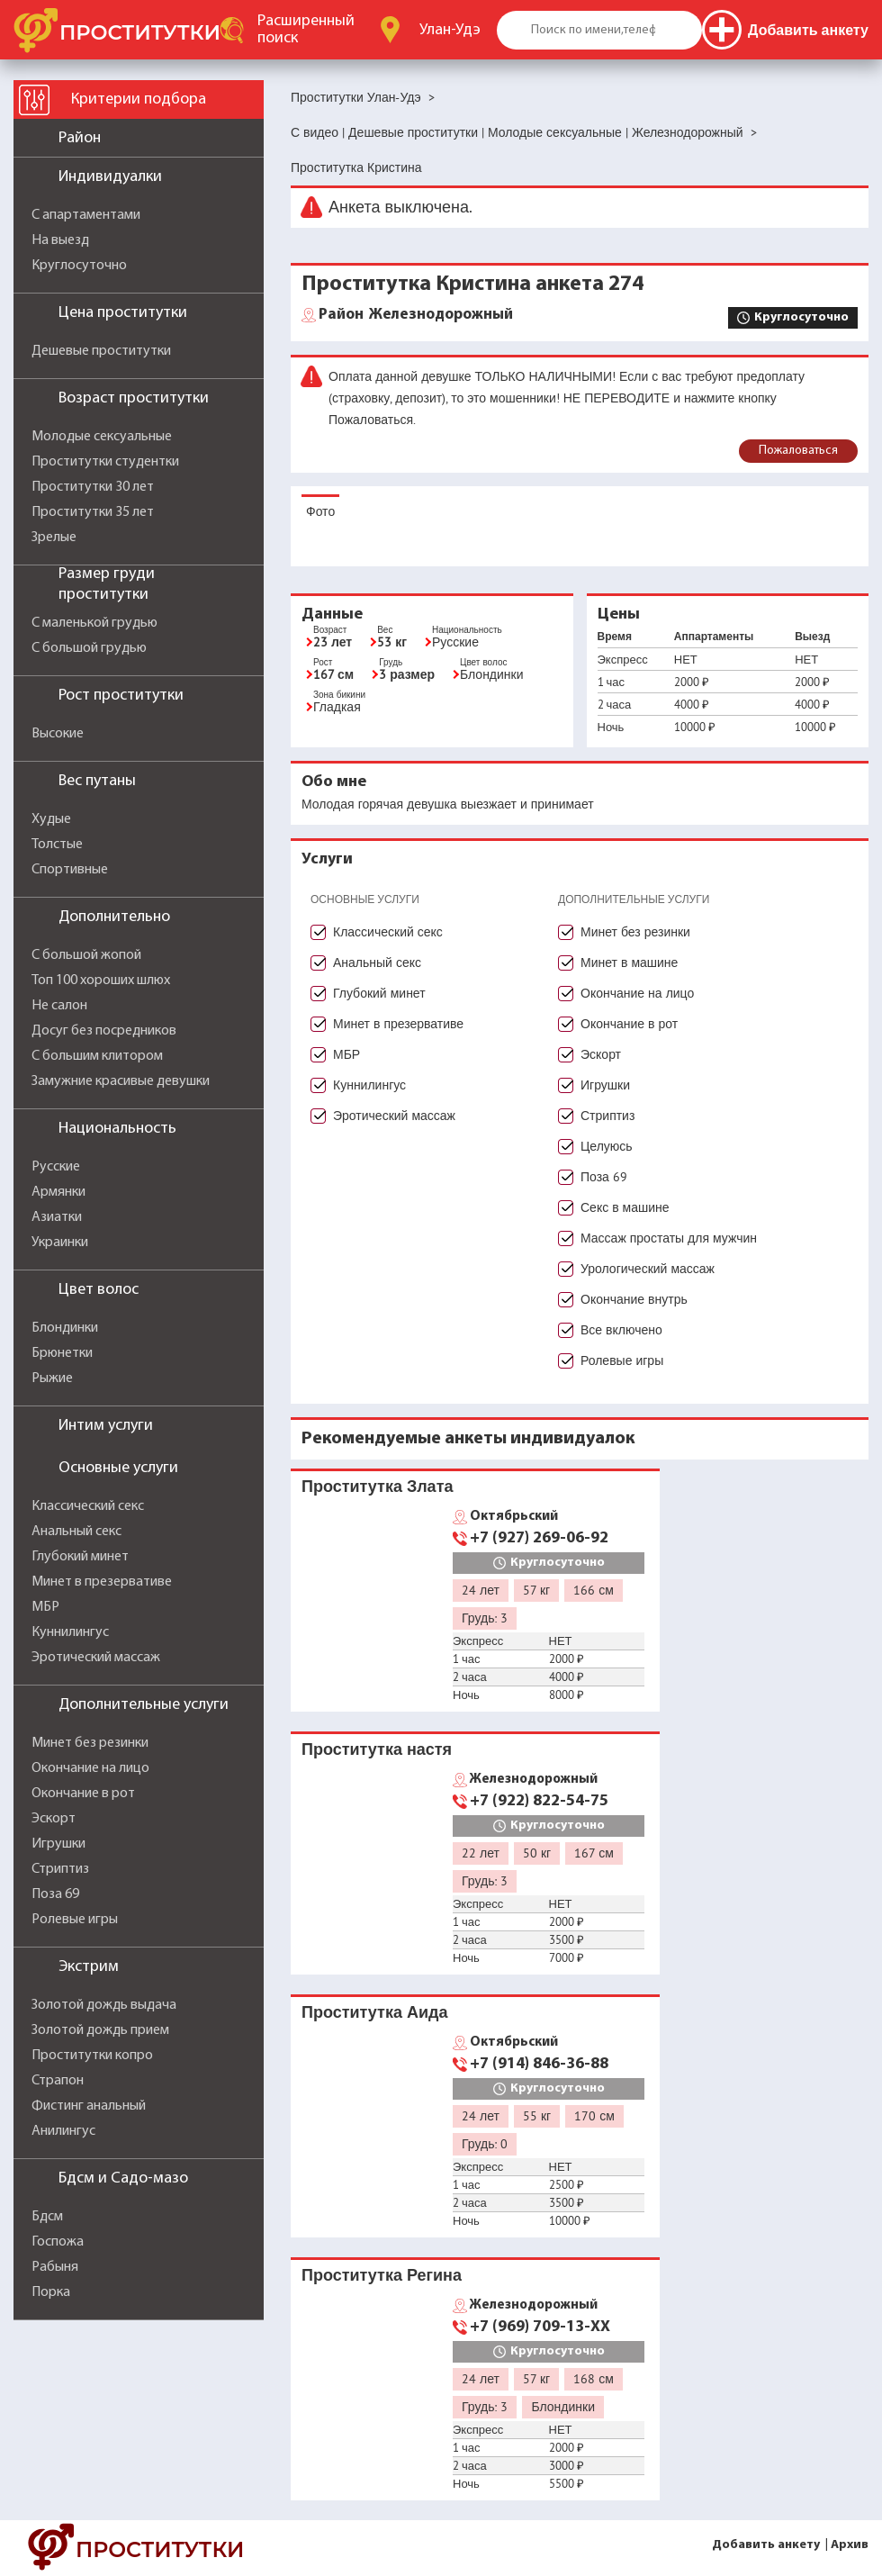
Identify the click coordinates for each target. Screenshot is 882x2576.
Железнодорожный (416, 315)
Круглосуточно (79, 265)
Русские (56, 1167)
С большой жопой (86, 955)
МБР (45, 1607)
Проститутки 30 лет (93, 487)
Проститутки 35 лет (93, 512)
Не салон (59, 1006)
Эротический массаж (96, 1657)
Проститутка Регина (382, 2274)
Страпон (58, 2081)
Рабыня (55, 2267)
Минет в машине (629, 962)
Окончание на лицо (90, 1768)
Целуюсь (606, 1146)
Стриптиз (60, 1869)
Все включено (621, 1330)
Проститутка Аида (374, 2012)
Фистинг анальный (89, 2106)
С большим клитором (97, 1056)
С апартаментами (86, 215)
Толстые (57, 844)
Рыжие (52, 1378)
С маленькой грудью (95, 623)
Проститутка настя (377, 1749)
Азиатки (57, 1217)
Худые (51, 819)
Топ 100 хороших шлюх (101, 980)
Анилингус (63, 2131)
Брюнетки (62, 1353)
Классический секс (88, 1506)
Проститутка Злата (377, 1486)
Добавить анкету (766, 2545)
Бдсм (47, 2217)
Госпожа (58, 2242)
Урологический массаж (647, 1269)
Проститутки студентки (105, 462)
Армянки (59, 1192)
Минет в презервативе (102, 1582)
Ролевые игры (75, 1919)
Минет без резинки (90, 1743)
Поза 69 (55, 1894)
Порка (51, 2292)
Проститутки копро (92, 2055)
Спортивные (70, 870)
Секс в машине (625, 1207)
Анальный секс (77, 1531)
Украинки (60, 1242)
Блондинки (65, 1328)
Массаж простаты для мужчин (668, 1238)
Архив (849, 2545)
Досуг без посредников (104, 1031)
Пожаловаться (798, 450)
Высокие (58, 734)
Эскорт (54, 1819)
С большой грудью (89, 648)
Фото (320, 511)
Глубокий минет (80, 1557)
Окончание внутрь (634, 1299)
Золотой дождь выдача (104, 2005)
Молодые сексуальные (102, 436)
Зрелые (54, 537)
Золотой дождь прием (100, 2030)
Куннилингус (70, 1632)
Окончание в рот (83, 1793)
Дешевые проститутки (101, 351)
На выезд (60, 240)
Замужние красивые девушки (121, 1081)
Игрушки (59, 1844)
